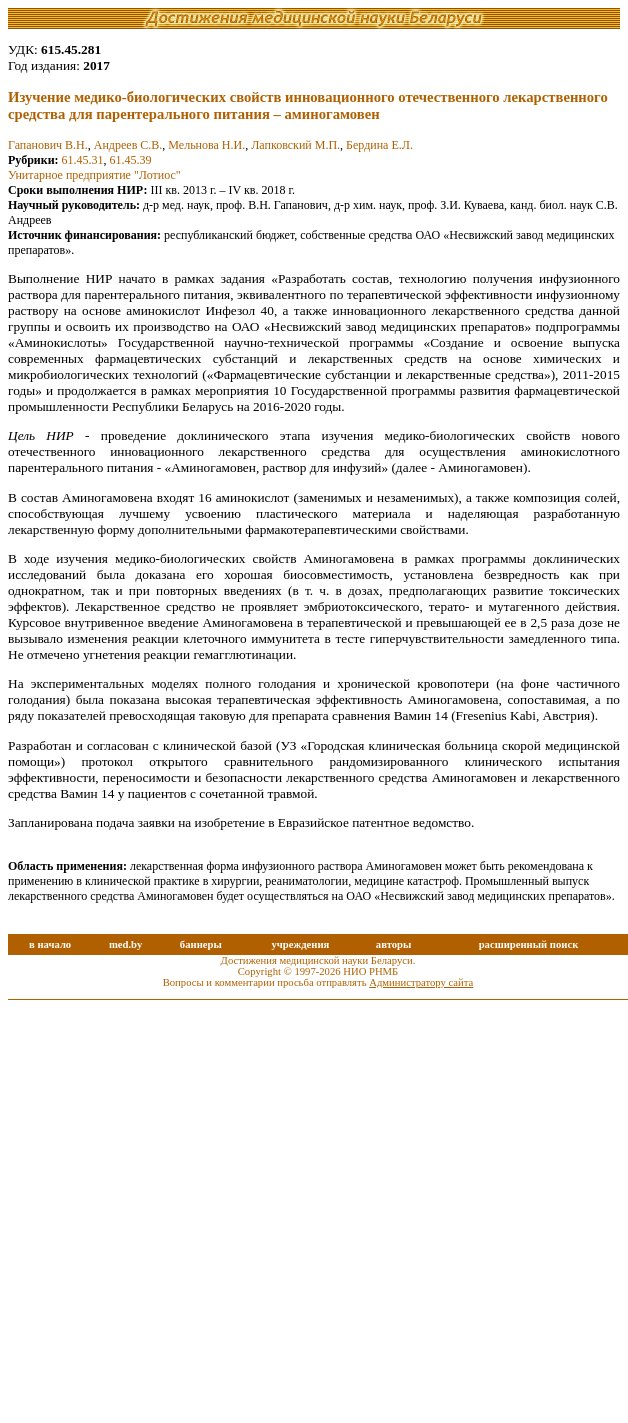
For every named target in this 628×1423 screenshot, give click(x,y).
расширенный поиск (529, 944)
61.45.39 (131, 160)
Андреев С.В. (128, 145)
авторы (394, 944)
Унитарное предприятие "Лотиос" (94, 175)
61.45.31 (83, 160)
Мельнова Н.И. (206, 145)
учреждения (300, 944)
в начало (50, 944)
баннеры (201, 944)
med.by (125, 944)
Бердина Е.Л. (379, 145)
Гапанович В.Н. (48, 145)
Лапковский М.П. (295, 145)
